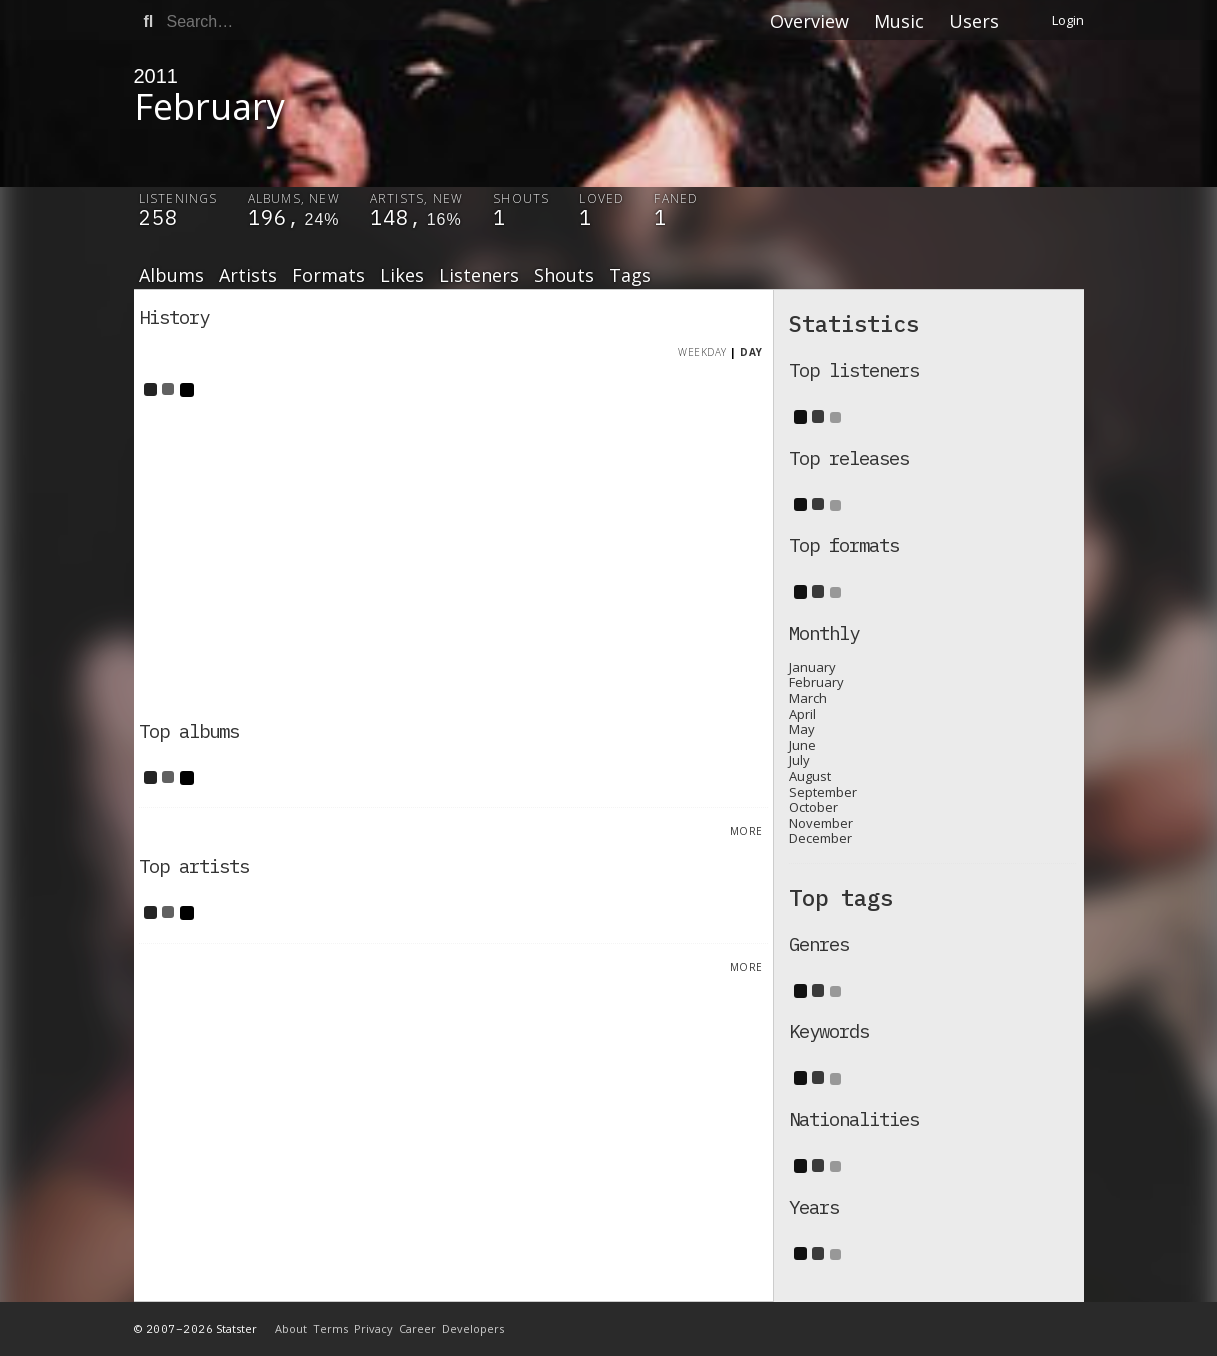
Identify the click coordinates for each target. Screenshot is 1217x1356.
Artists (248, 276)
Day (751, 352)
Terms (330, 1328)
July (799, 760)
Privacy (373, 1328)
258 (158, 217)
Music (899, 21)
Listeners (479, 276)
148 (389, 217)
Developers (473, 1328)
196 (267, 217)
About (291, 1328)
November (821, 823)
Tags (630, 276)
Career (417, 1328)
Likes (402, 276)
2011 (156, 76)
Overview (809, 21)
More (746, 831)
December (820, 838)
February (816, 682)
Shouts (564, 276)
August (810, 776)
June (802, 745)
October (813, 807)
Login (1068, 20)
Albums (171, 276)
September (823, 792)
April (802, 714)
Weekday (702, 352)
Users (974, 21)
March (808, 698)
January (812, 667)
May (802, 729)
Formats (328, 276)
